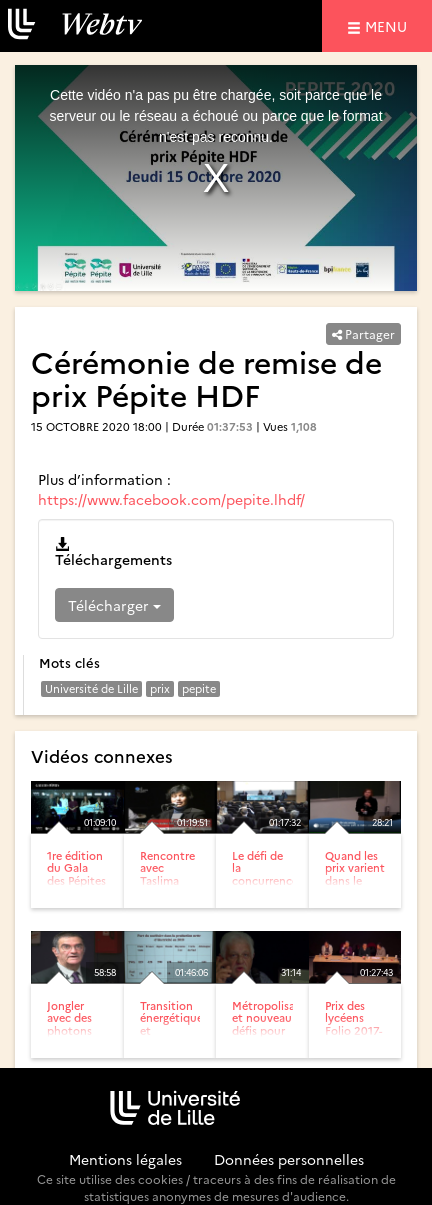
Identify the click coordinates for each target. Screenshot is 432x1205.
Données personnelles (289, 1159)
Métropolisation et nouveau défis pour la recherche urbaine (274, 1035)
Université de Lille (91, 688)
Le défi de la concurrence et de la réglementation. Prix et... (274, 885)
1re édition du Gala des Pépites (76, 867)
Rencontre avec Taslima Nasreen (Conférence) (174, 879)
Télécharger (114, 605)
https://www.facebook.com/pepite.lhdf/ (171, 499)
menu (389, 25)
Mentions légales (125, 1159)
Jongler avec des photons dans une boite (71, 1029)
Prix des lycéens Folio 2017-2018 (353, 1023)
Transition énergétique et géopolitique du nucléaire (173, 1035)
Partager (363, 333)
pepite (199, 688)
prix (160, 688)
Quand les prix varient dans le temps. (355, 873)
